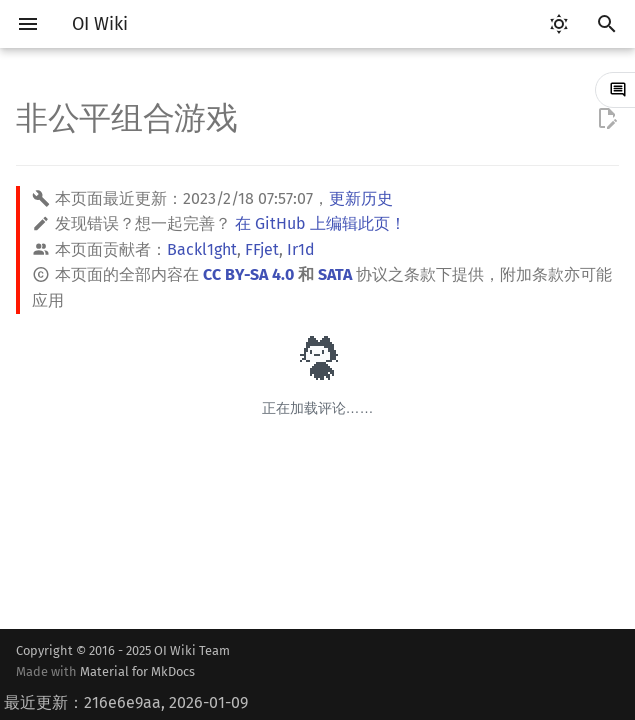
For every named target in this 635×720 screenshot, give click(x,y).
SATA (335, 274)
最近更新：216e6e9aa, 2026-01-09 (126, 702)
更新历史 (361, 198)
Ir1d (301, 249)
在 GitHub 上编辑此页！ (320, 223)
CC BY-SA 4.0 (248, 274)
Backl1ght (202, 249)
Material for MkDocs (137, 671)
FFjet (262, 249)
